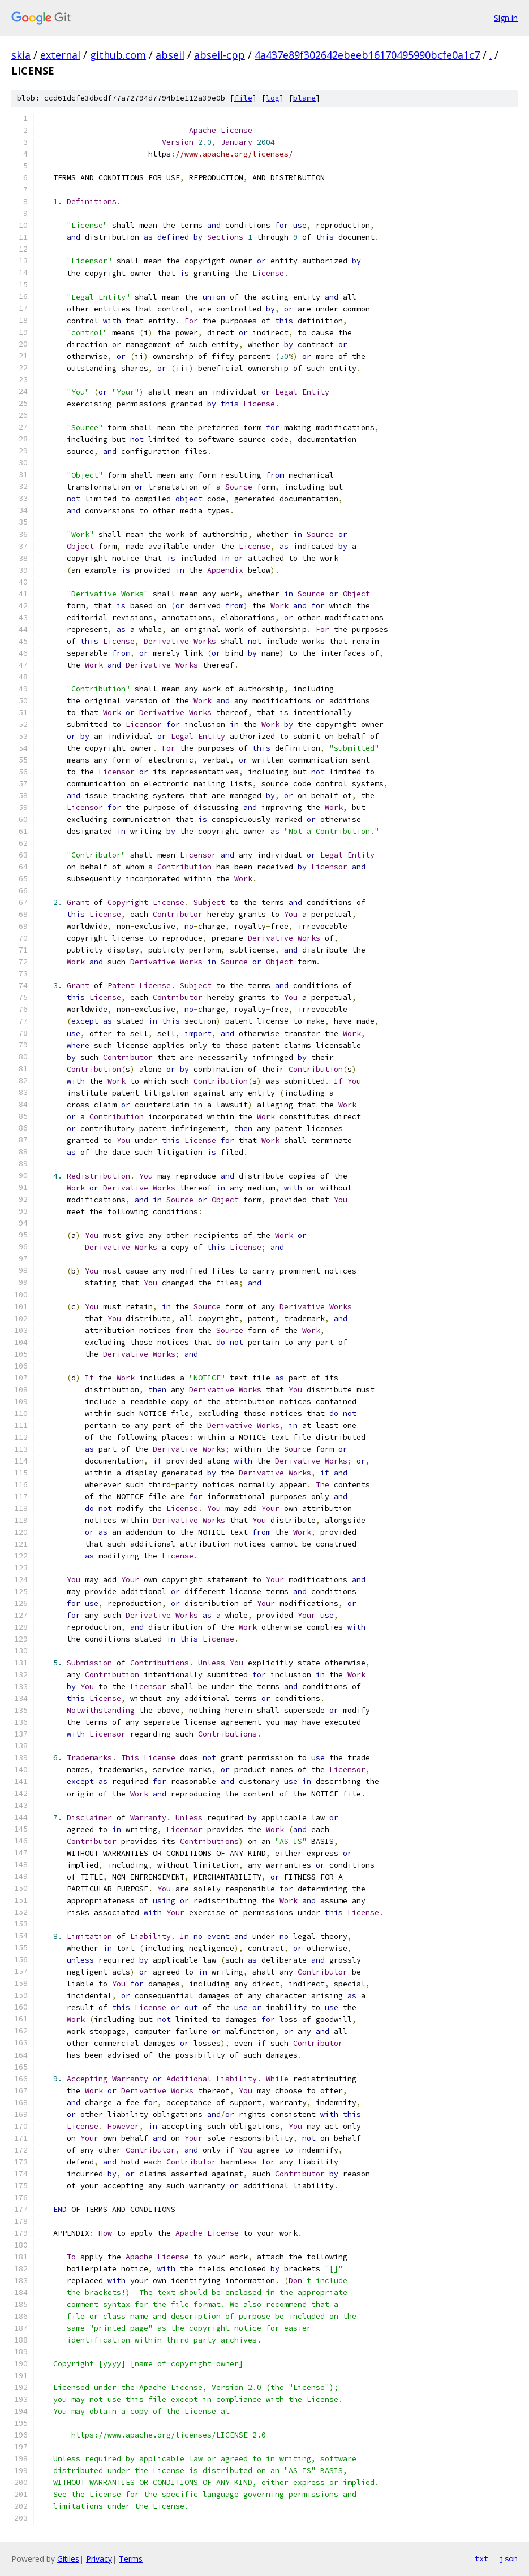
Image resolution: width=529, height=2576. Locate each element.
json (509, 2558)
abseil (170, 55)
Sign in (506, 17)
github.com (118, 55)
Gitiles (68, 2558)
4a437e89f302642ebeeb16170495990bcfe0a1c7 (367, 55)
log (272, 98)
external (60, 55)
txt (481, 2558)
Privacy (99, 2558)
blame (304, 98)
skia (21, 55)
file (243, 98)
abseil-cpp (219, 55)
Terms (131, 2558)
